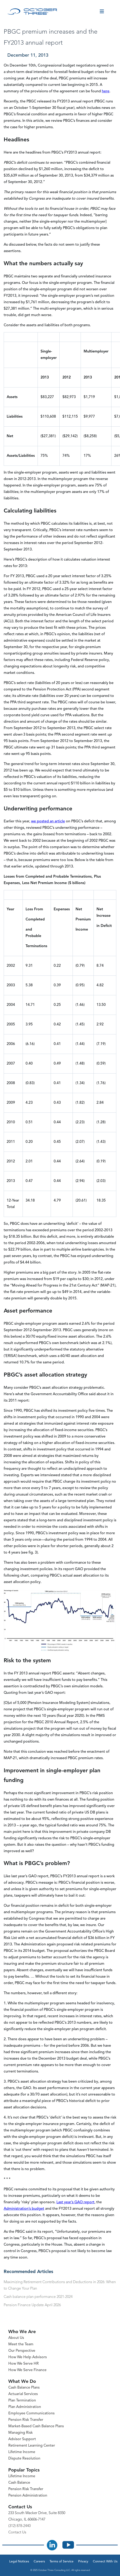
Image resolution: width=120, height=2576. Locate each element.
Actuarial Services (23, 2394)
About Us (16, 2338)
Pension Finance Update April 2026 (32, 2305)
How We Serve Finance (27, 2370)
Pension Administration (27, 2495)
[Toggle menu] (101, 12)
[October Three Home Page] (32, 11)
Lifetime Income (21, 2452)
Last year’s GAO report (75, 2202)
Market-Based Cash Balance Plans (36, 2426)
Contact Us (17, 2532)
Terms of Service (61, 2561)
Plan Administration (24, 2407)
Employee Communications (31, 2413)
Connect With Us (105, 2561)
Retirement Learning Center (31, 2446)
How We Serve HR (23, 2364)
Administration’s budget (24, 2209)
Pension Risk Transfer (25, 2420)
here (105, 91)
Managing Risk (20, 2433)
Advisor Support (22, 2439)
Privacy (83, 2561)
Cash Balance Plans (24, 2388)
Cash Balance (19, 2483)
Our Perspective (21, 2351)
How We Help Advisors (27, 2357)
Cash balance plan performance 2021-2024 (38, 2297)
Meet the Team (20, 2344)
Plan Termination (22, 2400)
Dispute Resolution (24, 2458)
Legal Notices (19, 2561)
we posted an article (48, 821)
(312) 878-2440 (19, 2526)
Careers (39, 2561)
